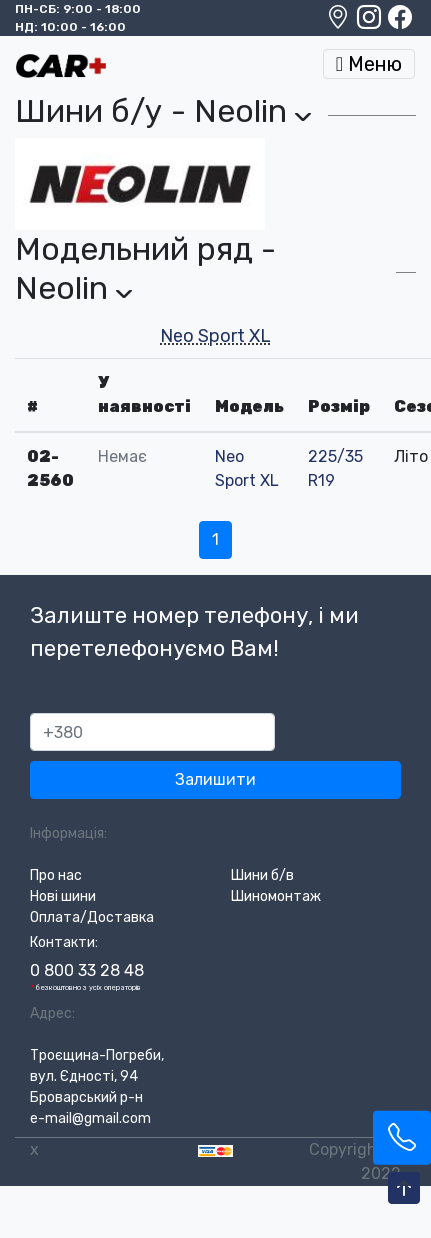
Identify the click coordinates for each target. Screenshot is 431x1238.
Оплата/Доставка (92, 917)
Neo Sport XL (215, 336)
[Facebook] (400, 22)
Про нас (56, 875)
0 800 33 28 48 (87, 970)
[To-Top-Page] (404, 1189)
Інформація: (68, 833)
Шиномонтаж (276, 896)
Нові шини (63, 896)
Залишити (215, 779)
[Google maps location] (339, 22)
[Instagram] (370, 22)
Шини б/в (262, 875)
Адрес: (52, 1013)
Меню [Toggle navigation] (369, 64)
